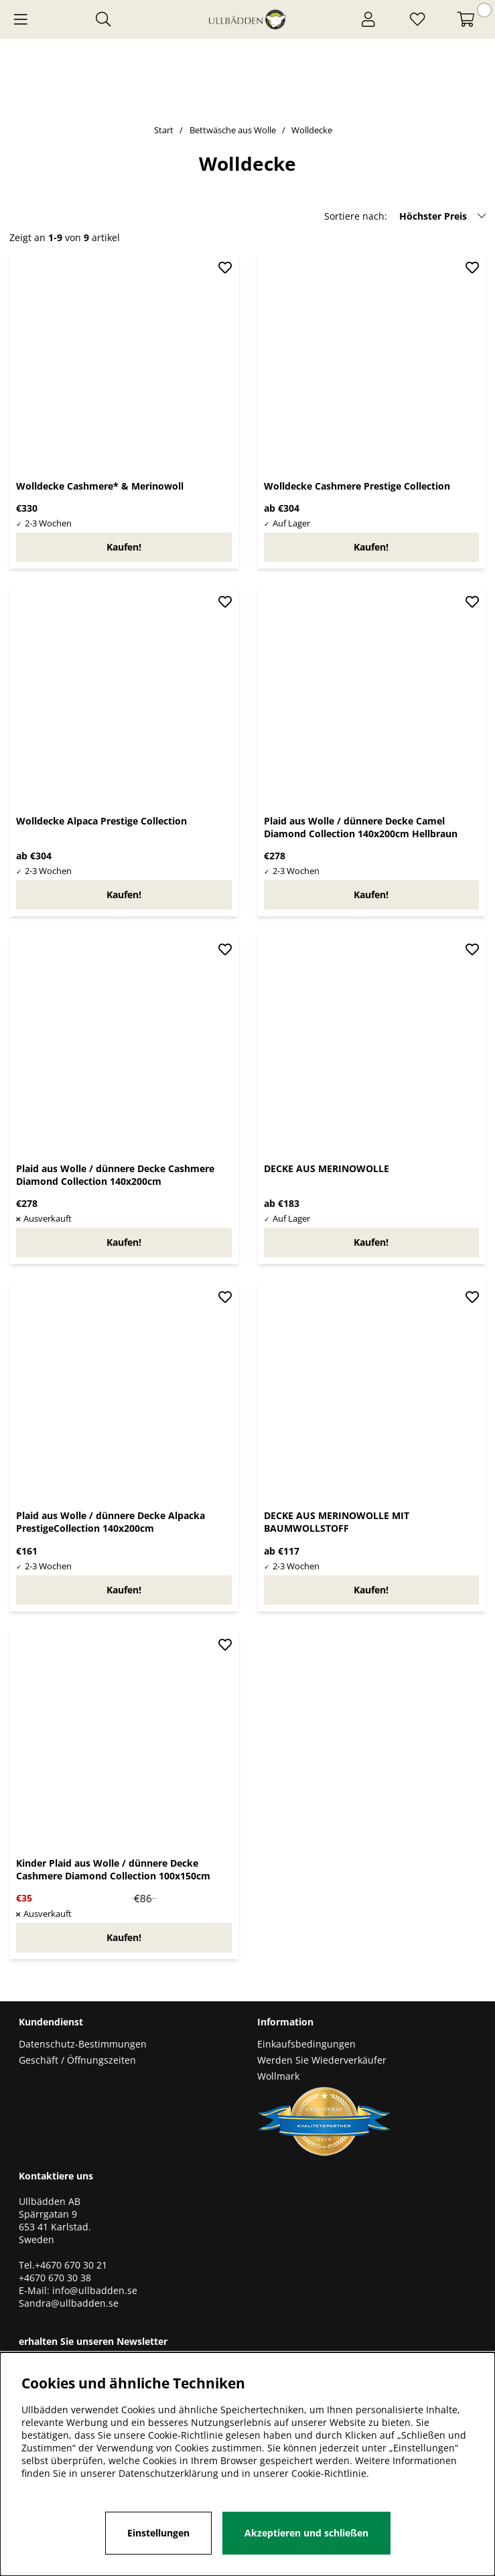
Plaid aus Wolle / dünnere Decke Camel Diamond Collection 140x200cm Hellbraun (360, 827)
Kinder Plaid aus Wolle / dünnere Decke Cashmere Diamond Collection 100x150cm (113, 1869)
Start (163, 130)
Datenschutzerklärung (168, 2473)
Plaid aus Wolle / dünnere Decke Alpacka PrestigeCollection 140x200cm (110, 1521)
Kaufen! (371, 547)
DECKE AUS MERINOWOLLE (326, 1168)
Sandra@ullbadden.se (70, 2303)
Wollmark (278, 2076)
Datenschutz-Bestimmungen (83, 2043)
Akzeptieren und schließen (306, 2532)
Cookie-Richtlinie (328, 2473)
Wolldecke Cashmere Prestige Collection (357, 486)
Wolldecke (311, 130)
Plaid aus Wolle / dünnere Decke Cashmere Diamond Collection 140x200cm (115, 1175)
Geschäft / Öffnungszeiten (77, 2060)
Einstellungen (158, 2532)
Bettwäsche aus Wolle (233, 130)
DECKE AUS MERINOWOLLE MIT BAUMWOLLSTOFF (336, 1521)
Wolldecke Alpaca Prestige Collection (101, 820)
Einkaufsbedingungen (306, 2043)
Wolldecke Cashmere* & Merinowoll (100, 486)
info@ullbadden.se (94, 2290)
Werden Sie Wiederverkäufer (321, 2060)
